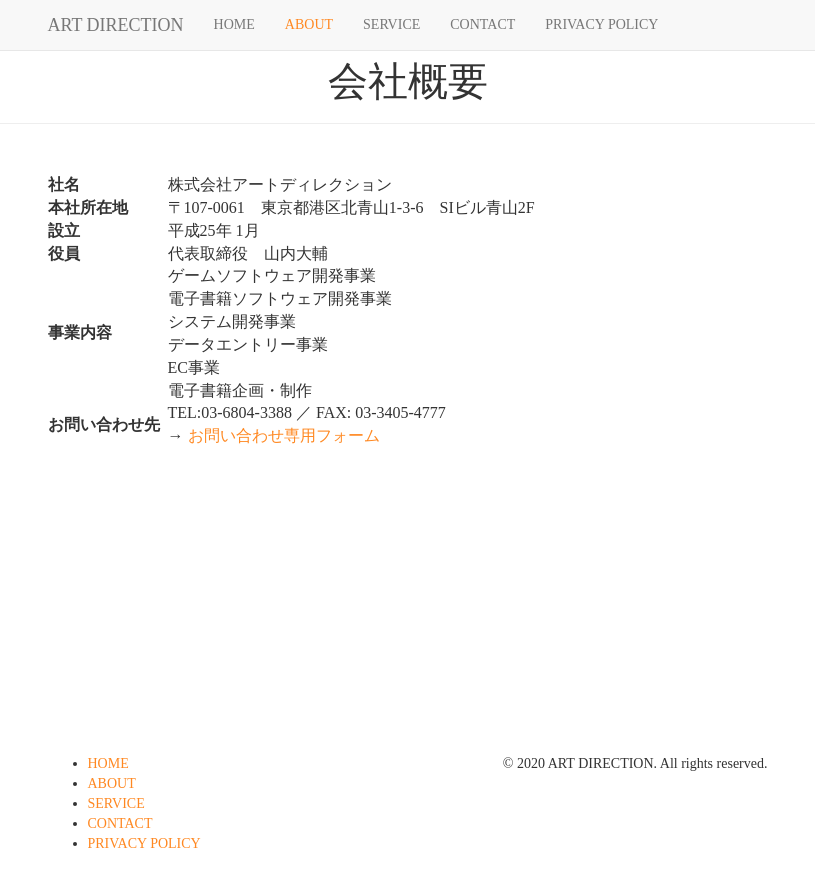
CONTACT (482, 24)
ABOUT (309, 24)
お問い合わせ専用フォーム (284, 435)
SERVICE (391, 24)
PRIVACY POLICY (601, 24)
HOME (234, 24)
